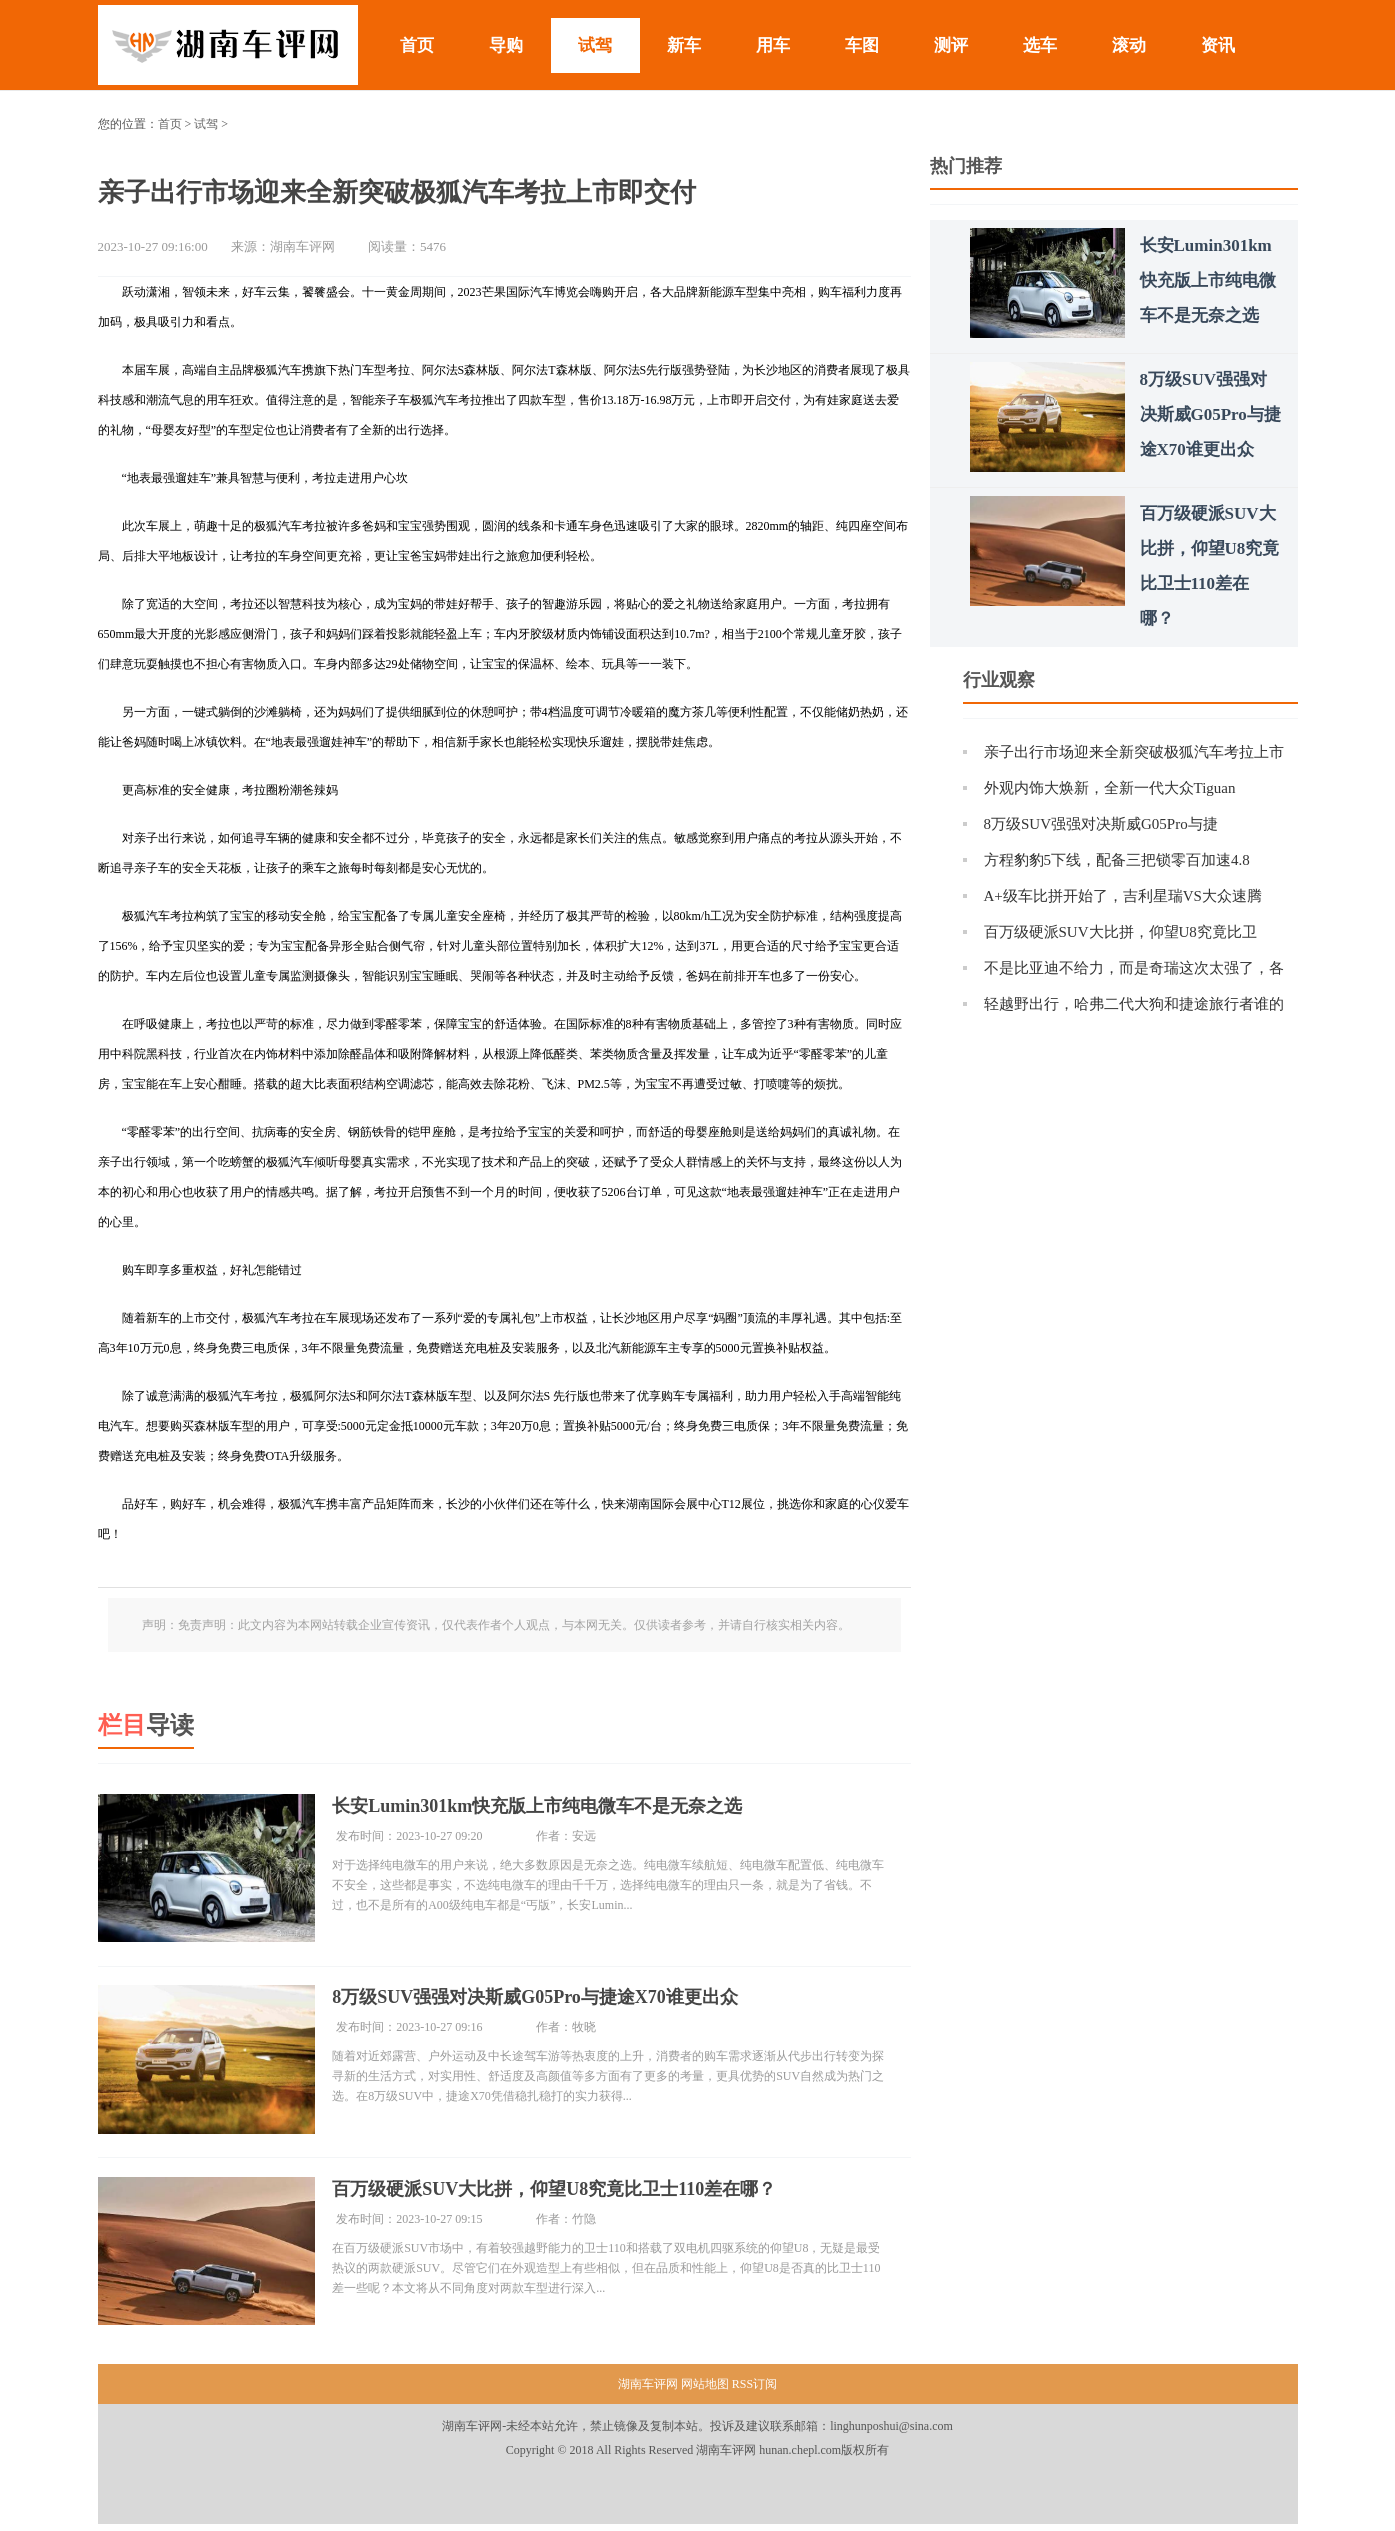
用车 (773, 45)
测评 (951, 45)
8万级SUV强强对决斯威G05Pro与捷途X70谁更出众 (541, 2000)
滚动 (1129, 45)
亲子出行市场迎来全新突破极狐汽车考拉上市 (1134, 752)
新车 (684, 45)
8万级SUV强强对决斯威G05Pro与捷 (1101, 824)
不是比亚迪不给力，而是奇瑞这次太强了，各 (1134, 968)
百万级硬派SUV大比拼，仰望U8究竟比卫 (1120, 932)
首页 (417, 45)
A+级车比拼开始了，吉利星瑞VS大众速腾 (1123, 896)
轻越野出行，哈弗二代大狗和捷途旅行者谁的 (1134, 1004)
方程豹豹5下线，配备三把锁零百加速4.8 (1117, 860)
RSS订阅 (754, 2391)
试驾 (595, 45)
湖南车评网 (649, 2391)
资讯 (1218, 45)
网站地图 (705, 2391)
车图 (862, 45)
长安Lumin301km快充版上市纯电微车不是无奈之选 (543, 1806)
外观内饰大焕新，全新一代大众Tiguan (1110, 788)
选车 (1040, 45)
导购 (506, 45)
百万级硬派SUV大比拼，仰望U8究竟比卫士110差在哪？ (560, 2194)
